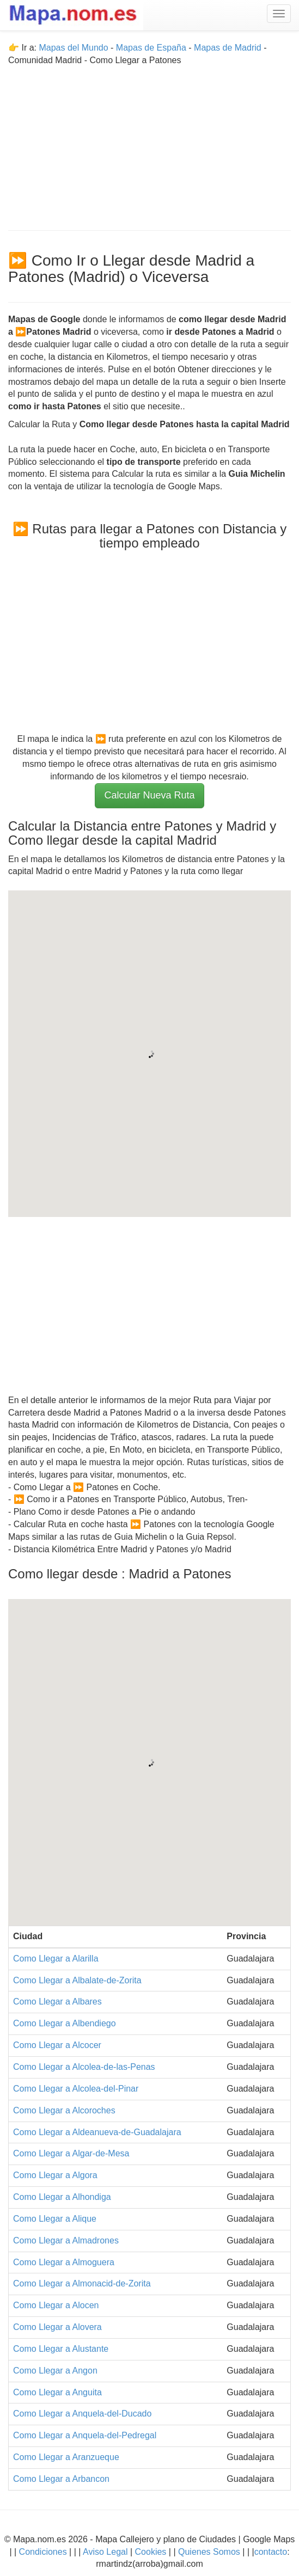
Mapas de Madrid (227, 47)
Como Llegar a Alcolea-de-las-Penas (84, 2066)
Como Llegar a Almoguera (63, 2262)
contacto (270, 2551)
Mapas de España (152, 47)
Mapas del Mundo (73, 47)
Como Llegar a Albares (57, 2001)
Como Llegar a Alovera (57, 2327)
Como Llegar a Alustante (60, 2348)
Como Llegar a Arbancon (61, 2478)
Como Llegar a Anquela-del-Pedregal (84, 2435)
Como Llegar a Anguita (57, 2392)
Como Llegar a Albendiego (64, 2023)
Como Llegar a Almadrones (66, 2240)
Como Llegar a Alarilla (56, 1958)
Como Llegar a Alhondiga (62, 2197)
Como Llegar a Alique (54, 2218)
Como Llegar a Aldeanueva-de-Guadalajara (97, 2132)
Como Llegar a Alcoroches (64, 2110)
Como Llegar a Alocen (56, 2305)
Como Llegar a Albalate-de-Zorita (77, 1980)
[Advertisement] (149, 143)
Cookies (152, 2551)
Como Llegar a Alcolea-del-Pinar (75, 2088)
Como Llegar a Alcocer (57, 2045)
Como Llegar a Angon (55, 2370)
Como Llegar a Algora (55, 2175)
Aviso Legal (105, 2551)
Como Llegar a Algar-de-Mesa (71, 2153)
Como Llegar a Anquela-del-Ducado (82, 2413)
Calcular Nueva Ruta (149, 795)
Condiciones (43, 2551)
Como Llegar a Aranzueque (66, 2457)
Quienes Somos (209, 2551)
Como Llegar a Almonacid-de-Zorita (82, 2283)
